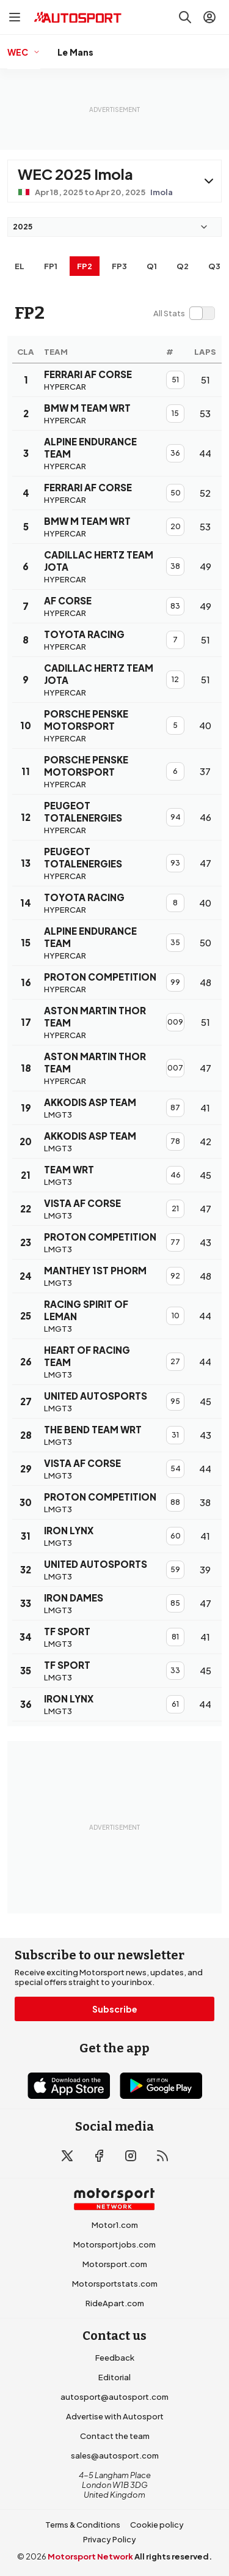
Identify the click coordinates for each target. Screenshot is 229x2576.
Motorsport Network (90, 2556)
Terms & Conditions (82, 2525)
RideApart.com (114, 2303)
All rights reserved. (173, 2556)
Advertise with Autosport (115, 2416)
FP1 (50, 266)
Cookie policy (157, 2525)
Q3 (214, 266)
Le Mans (75, 52)
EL (19, 266)
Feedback (114, 2358)
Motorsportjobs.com (114, 2244)
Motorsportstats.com (115, 2283)
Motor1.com (115, 2225)
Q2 (182, 266)
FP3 (119, 266)
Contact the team (115, 2436)
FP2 (84, 266)
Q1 (152, 266)
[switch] (183, 313)
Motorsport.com (114, 2264)
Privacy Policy (109, 2539)
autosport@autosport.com (114, 2397)
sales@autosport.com (115, 2455)
